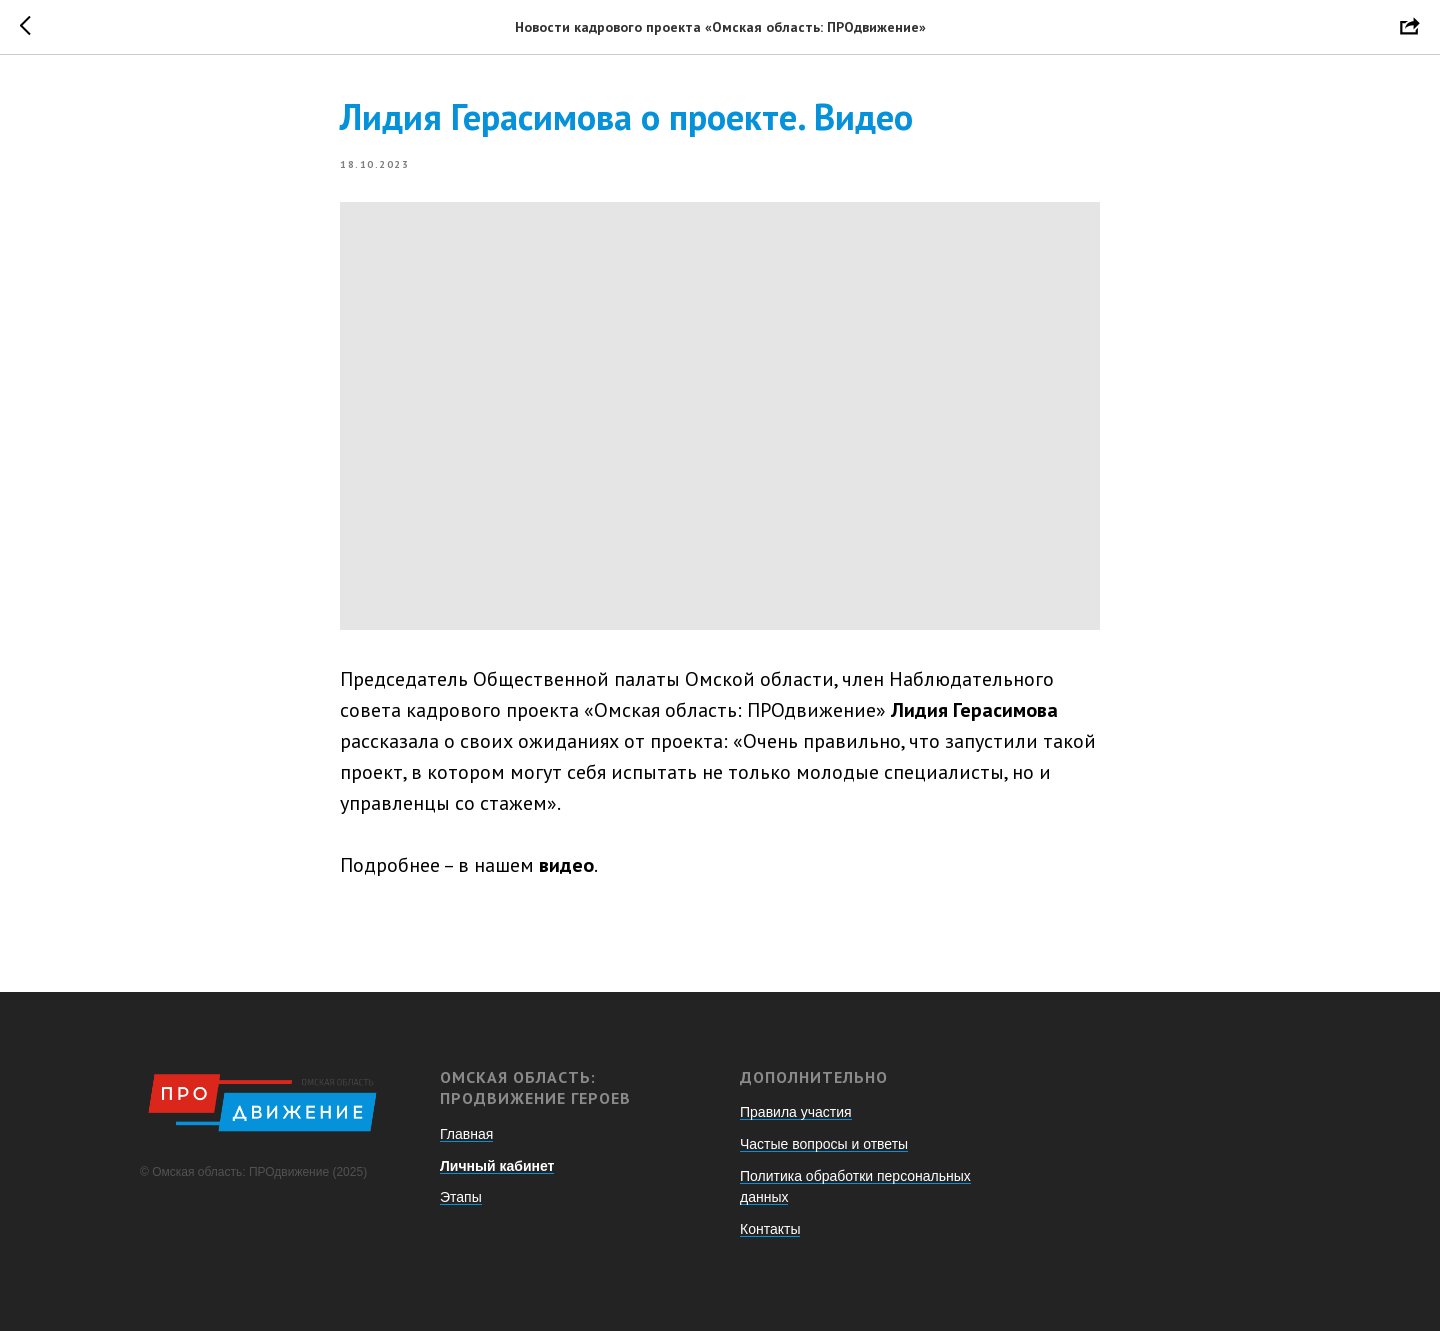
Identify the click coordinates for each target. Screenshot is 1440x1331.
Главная (466, 1134)
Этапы (461, 1197)
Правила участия (796, 1112)
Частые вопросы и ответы (824, 1144)
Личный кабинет (497, 1166)
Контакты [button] (770, 1229)
